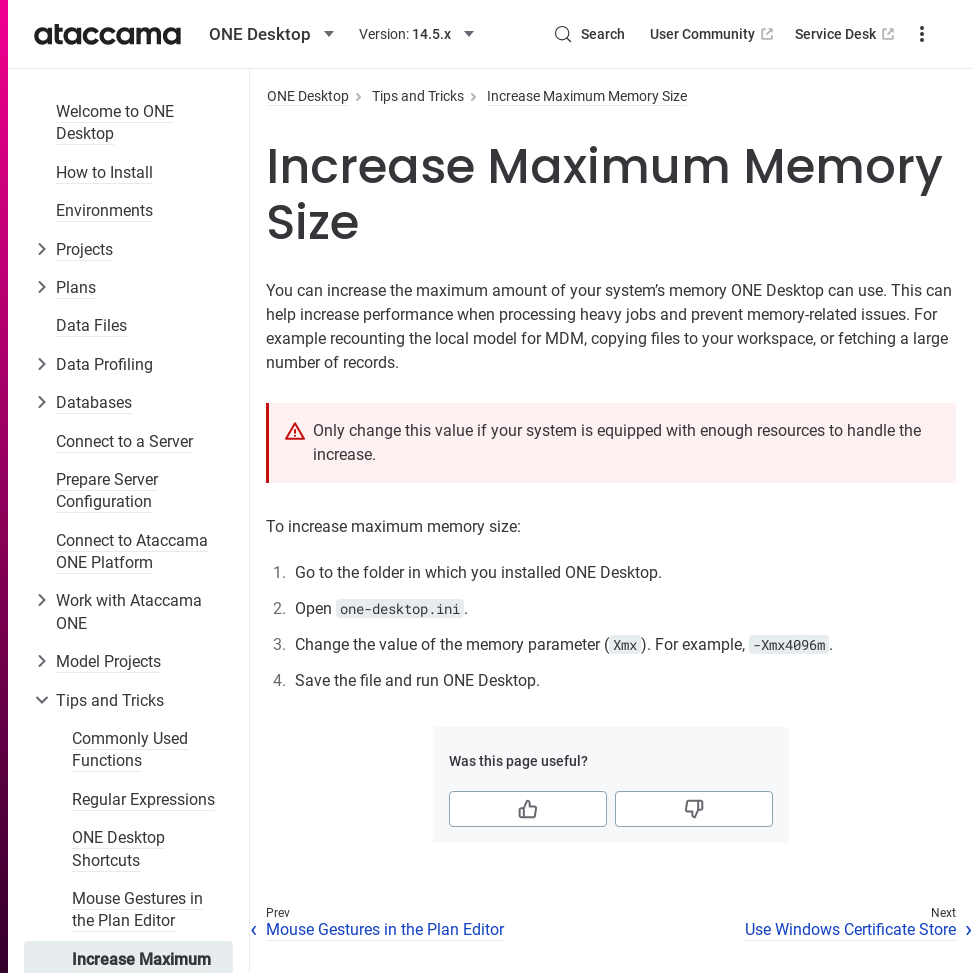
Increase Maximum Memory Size (587, 96)
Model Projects (108, 661)
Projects (84, 249)
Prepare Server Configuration (107, 490)
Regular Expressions (143, 799)
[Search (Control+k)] (589, 34)
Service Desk (846, 34)
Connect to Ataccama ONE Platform (132, 551)
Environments (104, 210)
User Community (713, 34)
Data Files (91, 325)
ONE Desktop (308, 96)
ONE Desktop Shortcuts (118, 848)
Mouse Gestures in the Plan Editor (137, 909)
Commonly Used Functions (130, 749)
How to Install (104, 172)
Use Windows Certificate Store (850, 929)
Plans (76, 287)
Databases (94, 402)
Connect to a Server (124, 441)
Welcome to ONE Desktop (115, 122)
